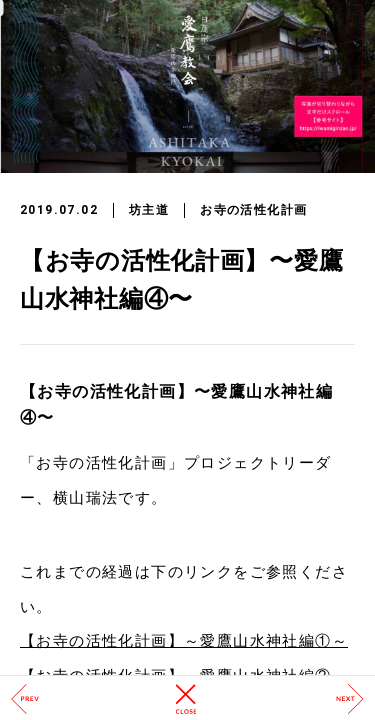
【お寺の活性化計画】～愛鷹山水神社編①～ (184, 641)
